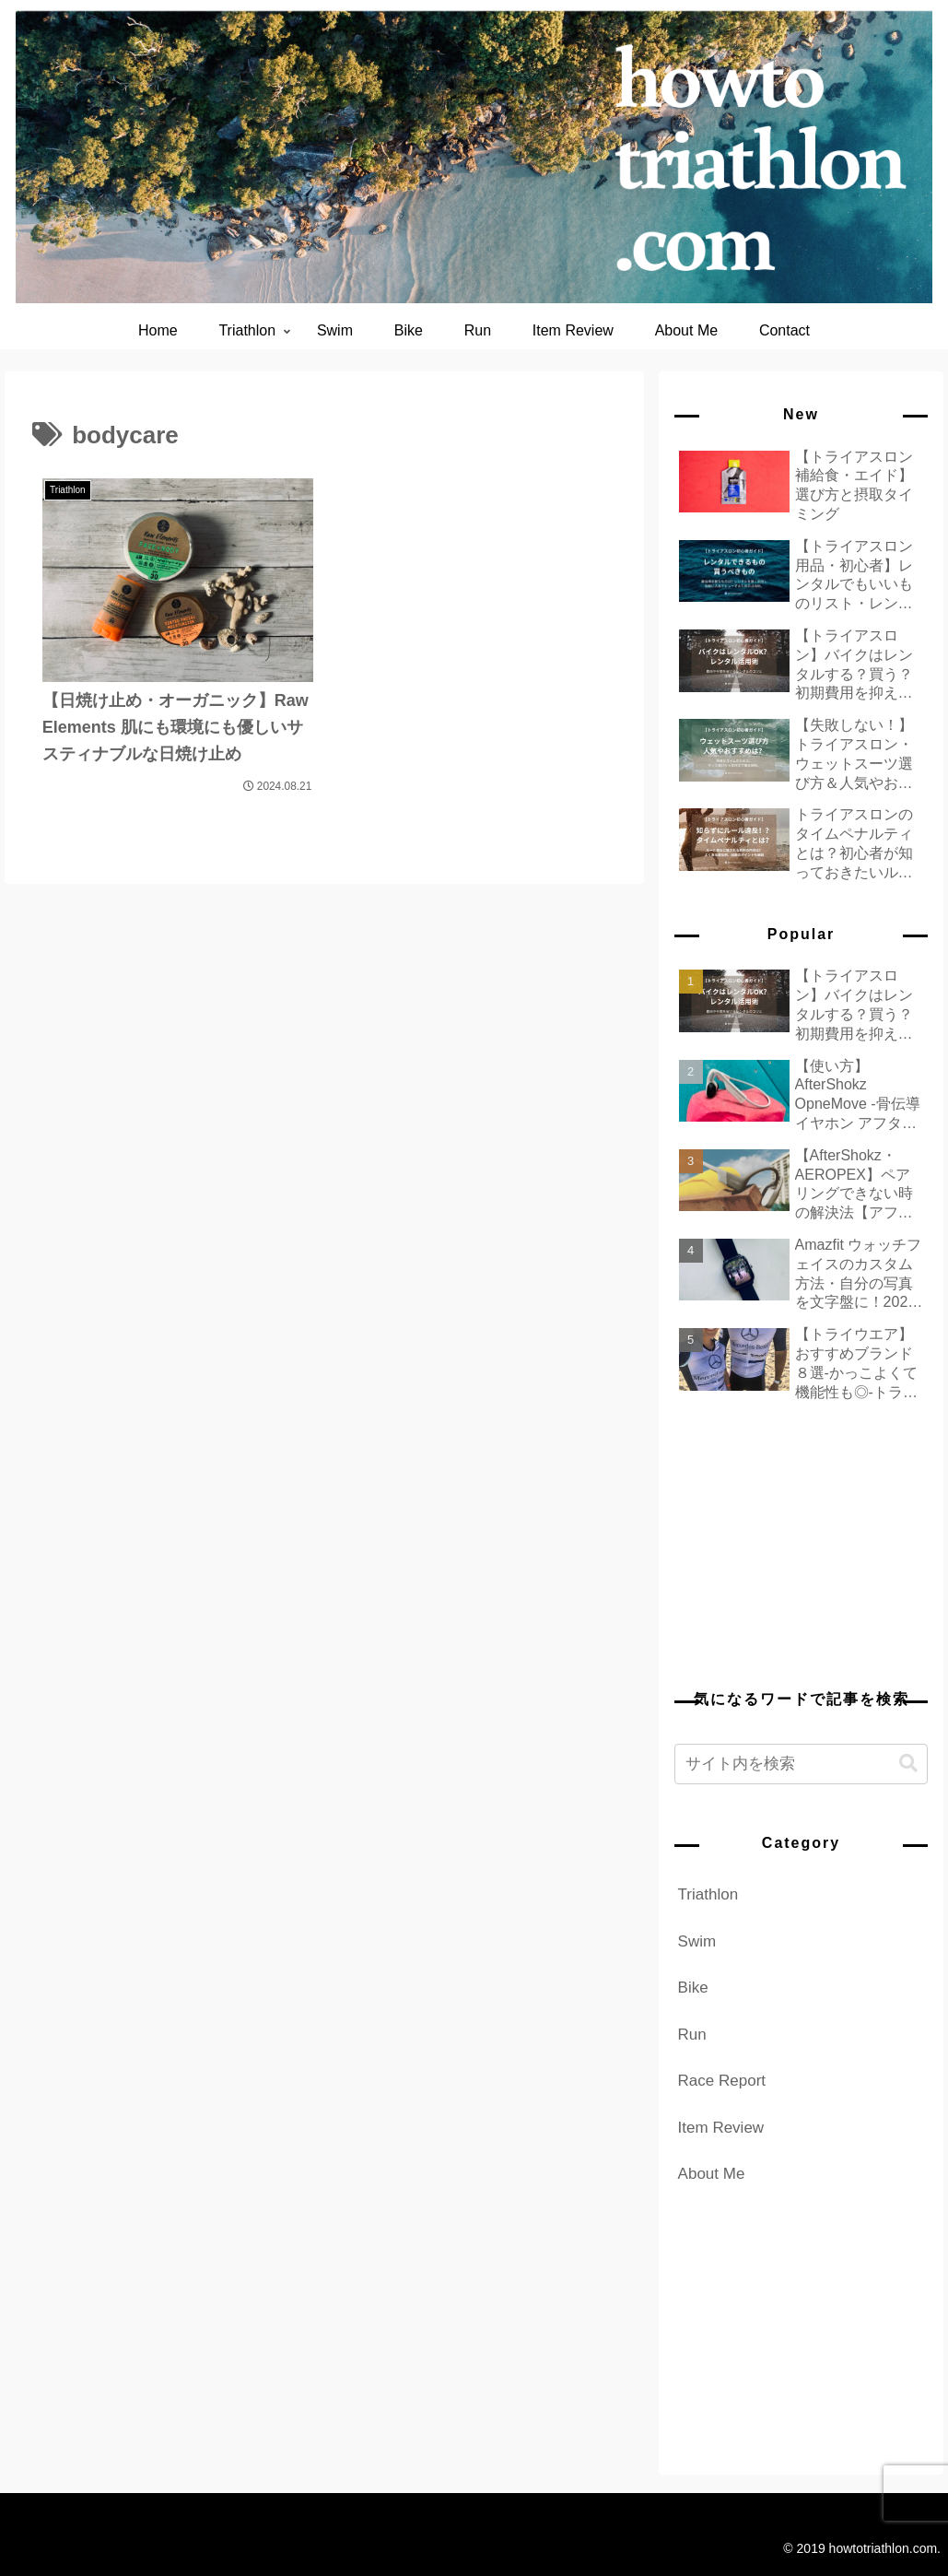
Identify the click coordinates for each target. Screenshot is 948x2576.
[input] (801, 1764)
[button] (908, 1763)
